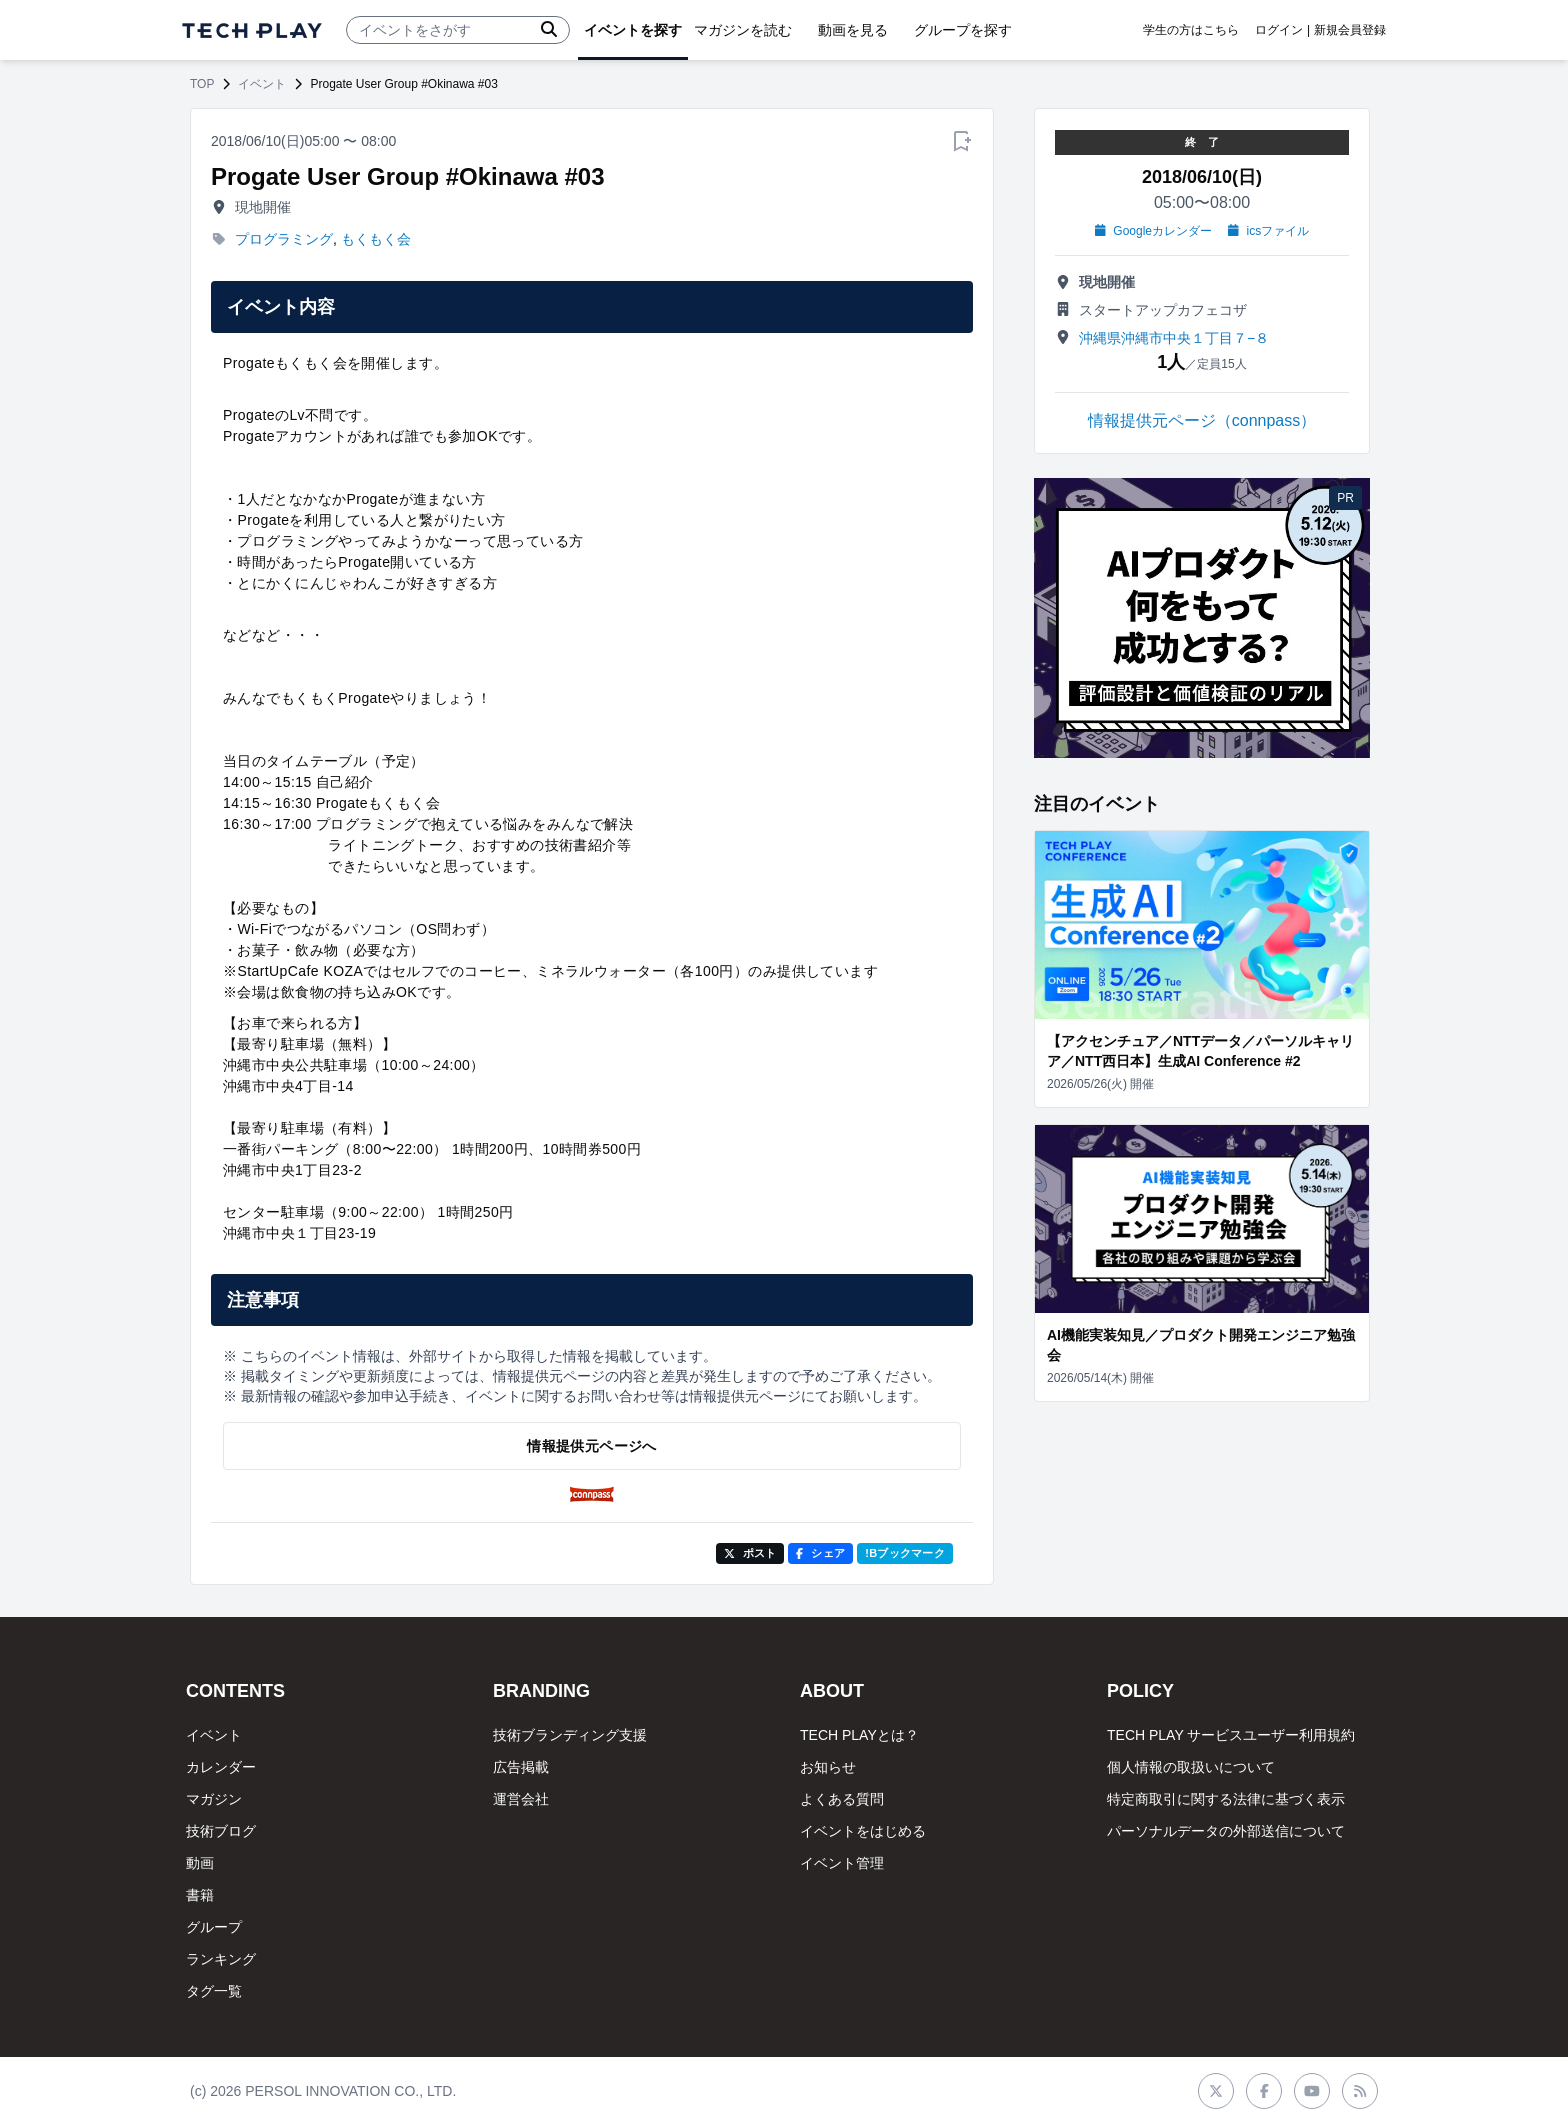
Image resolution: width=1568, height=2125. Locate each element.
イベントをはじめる (863, 1831)
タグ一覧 (214, 1991)
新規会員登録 (1350, 30)
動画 (200, 1863)
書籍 (200, 1895)
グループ (214, 1927)
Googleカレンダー (1153, 231)
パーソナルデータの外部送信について (1226, 1831)
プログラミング (284, 239)
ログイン (1279, 30)
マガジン (214, 1799)
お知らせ (828, 1767)
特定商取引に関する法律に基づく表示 (1226, 1799)
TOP (202, 84)
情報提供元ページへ (591, 1446)
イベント (262, 84)
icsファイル (1268, 231)
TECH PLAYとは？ (859, 1735)
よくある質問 (842, 1799)
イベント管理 (842, 1863)
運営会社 (521, 1799)
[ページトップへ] (252, 30)
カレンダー (221, 1767)
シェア (820, 1553)
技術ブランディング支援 (570, 1735)
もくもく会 (376, 239)
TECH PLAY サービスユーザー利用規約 (1231, 1735)
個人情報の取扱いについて (1191, 1767)
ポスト (750, 1553)
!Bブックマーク (905, 1553)
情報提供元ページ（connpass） (1202, 420)
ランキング (221, 1959)
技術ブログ (221, 1831)
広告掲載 (521, 1767)
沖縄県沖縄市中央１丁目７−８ (1174, 338)
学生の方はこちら (1191, 30)
